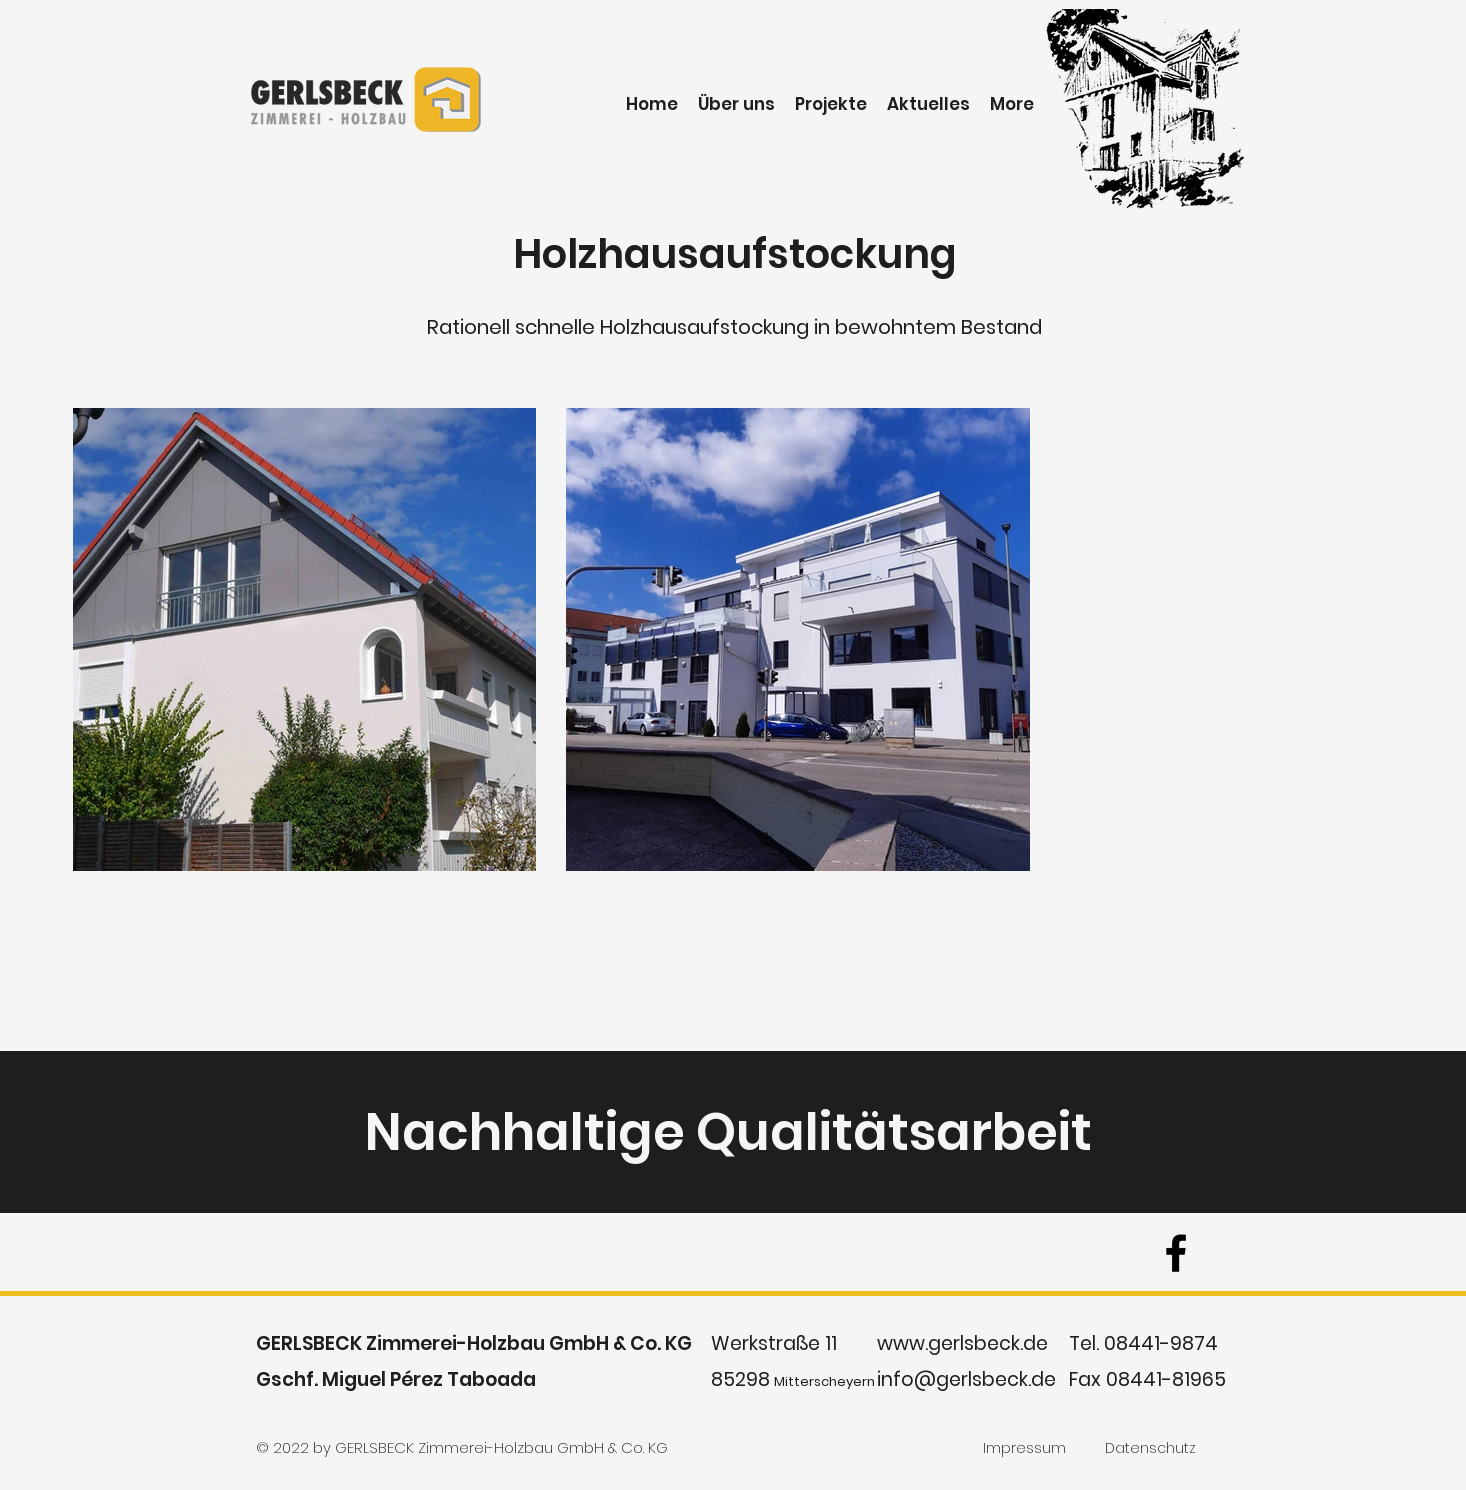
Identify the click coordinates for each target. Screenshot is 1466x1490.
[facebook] (1176, 1253)
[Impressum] (1024, 1449)
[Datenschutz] (1150, 1449)
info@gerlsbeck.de (966, 1379)
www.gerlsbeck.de (962, 1343)
